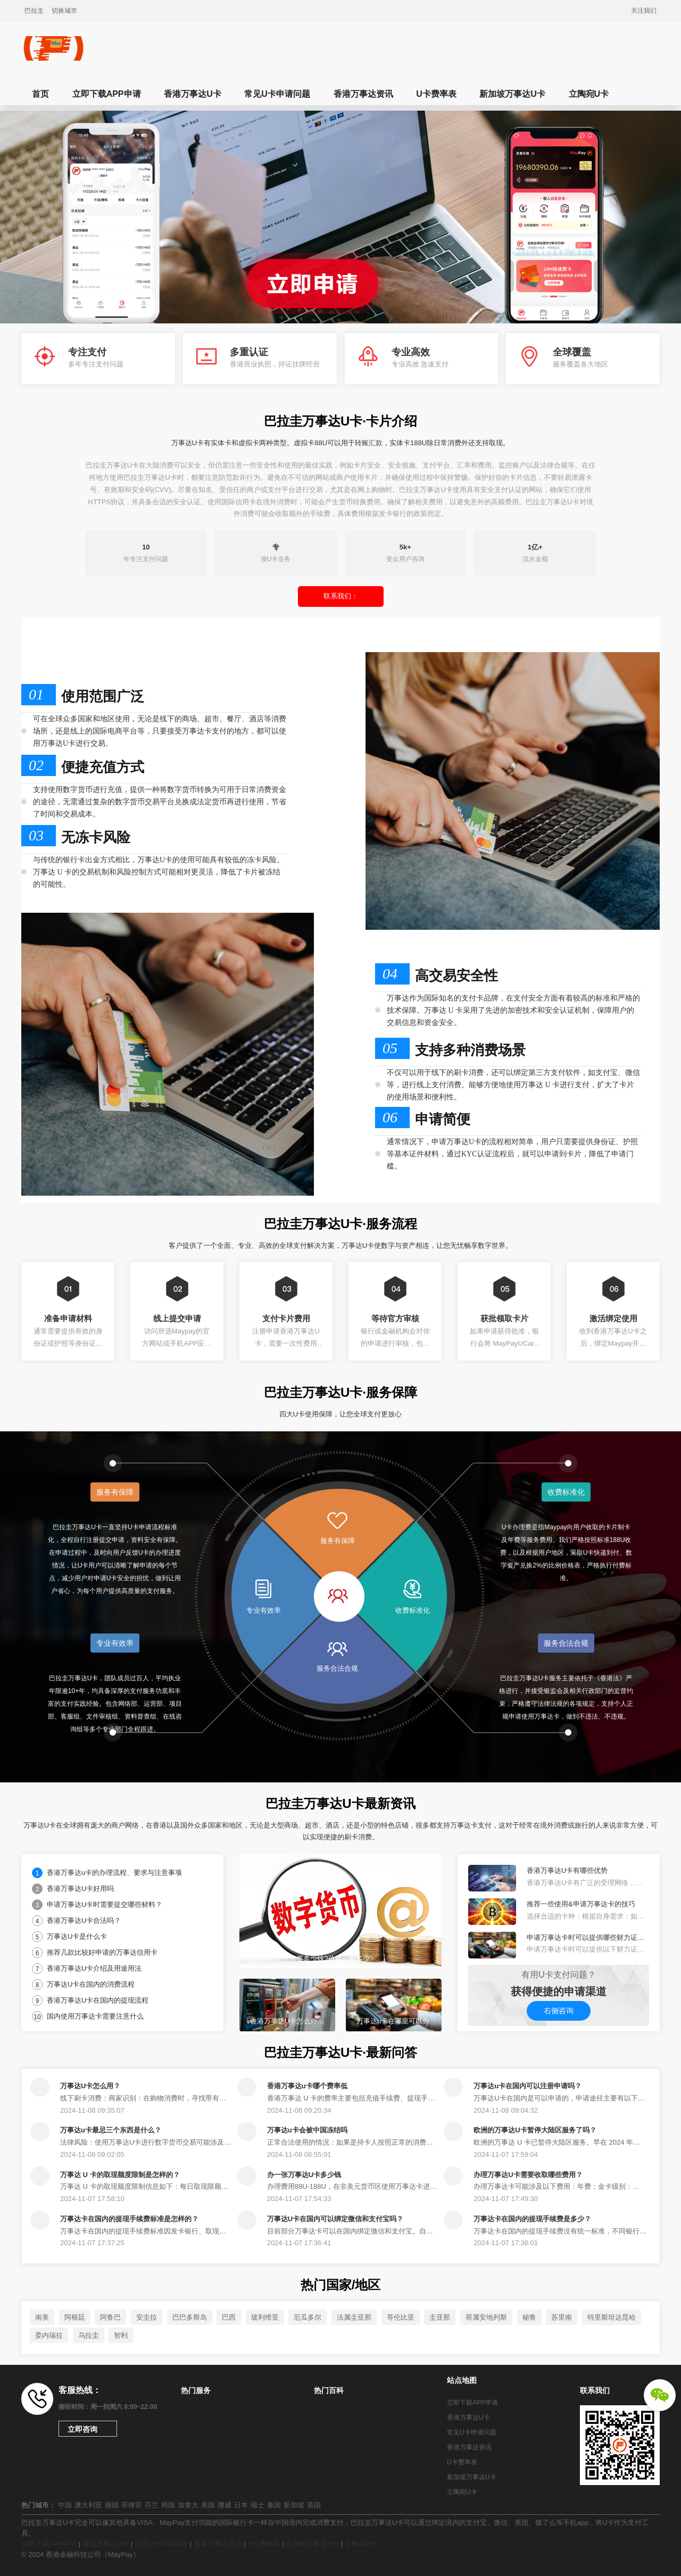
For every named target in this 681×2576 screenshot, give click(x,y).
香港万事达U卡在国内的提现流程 (97, 2000)
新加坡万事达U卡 (512, 93)
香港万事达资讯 (363, 93)
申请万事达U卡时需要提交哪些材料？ (104, 1904)
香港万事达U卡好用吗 (80, 1889)
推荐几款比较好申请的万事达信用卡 (102, 1952)
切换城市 (64, 10)
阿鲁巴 (110, 2317)
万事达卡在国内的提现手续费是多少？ (532, 2219)
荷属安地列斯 (486, 2317)
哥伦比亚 (400, 2317)
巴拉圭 (34, 10)
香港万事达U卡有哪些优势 (567, 1870)
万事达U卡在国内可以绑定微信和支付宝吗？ (335, 2219)
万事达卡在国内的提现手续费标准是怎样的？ (129, 2219)
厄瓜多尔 (307, 2317)
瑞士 (257, 2505)
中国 (65, 2505)
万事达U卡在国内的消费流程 (91, 1984)
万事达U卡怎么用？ (90, 2086)
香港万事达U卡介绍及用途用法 (94, 1968)
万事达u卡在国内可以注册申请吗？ (528, 2086)
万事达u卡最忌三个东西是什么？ (110, 2130)
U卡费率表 (436, 93)
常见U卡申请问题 (277, 93)
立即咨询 (82, 2429)
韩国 (168, 2505)
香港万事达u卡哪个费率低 (307, 2086)
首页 (40, 93)
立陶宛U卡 (589, 93)
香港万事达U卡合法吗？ (84, 1920)
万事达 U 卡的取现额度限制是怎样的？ (120, 2175)
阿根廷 (74, 2317)
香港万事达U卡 (192, 93)
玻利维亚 (265, 2317)
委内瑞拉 (49, 2335)
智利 (121, 2335)
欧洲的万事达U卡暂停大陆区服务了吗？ (535, 2130)
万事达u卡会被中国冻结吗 (307, 2130)
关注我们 (644, 10)
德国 (112, 2505)
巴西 (229, 2317)
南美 (42, 2317)
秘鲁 (529, 2317)
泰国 (274, 2505)
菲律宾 (131, 2505)
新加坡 (294, 2505)
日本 (241, 2505)
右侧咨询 (559, 2010)
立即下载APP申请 (106, 93)
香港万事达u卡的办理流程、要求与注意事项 (114, 1873)
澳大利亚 (88, 2505)
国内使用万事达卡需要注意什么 (95, 2016)
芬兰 (152, 2505)
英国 (314, 2505)
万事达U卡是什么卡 (77, 1936)
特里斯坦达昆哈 (611, 2317)
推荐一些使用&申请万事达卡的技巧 (581, 1904)
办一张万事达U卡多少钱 (304, 2175)
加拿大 (188, 2505)
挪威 (224, 2505)
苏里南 (561, 2317)
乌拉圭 (88, 2335)
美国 (208, 2505)
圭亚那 (439, 2317)
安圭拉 (146, 2317)
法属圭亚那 (354, 2317)
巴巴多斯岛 (189, 2317)
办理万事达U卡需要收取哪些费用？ (528, 2175)
